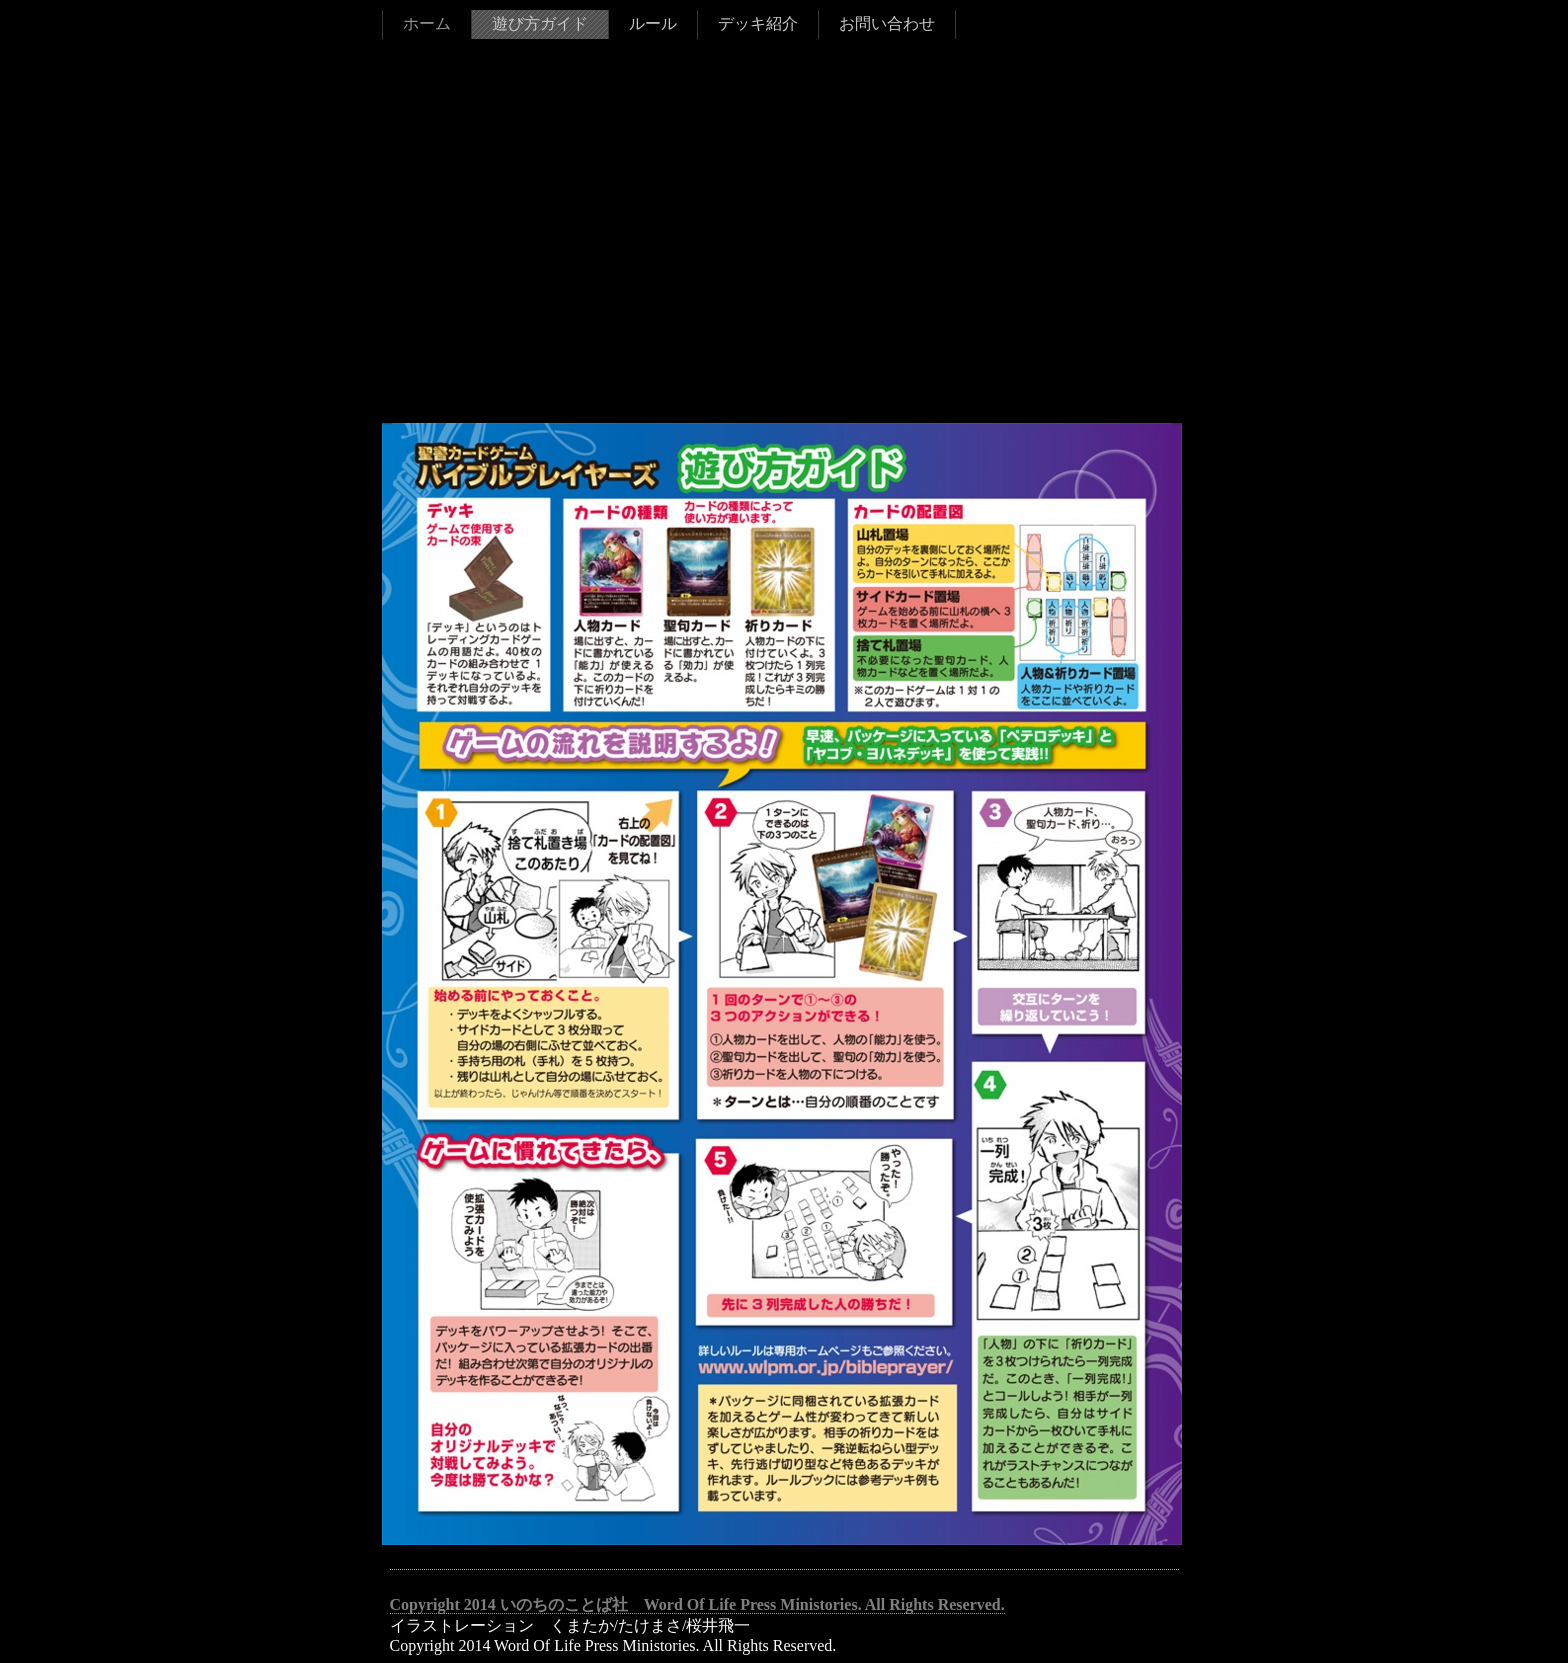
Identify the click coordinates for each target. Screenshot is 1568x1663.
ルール (653, 23)
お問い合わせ (887, 23)
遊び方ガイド (540, 23)
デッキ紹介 (758, 23)
